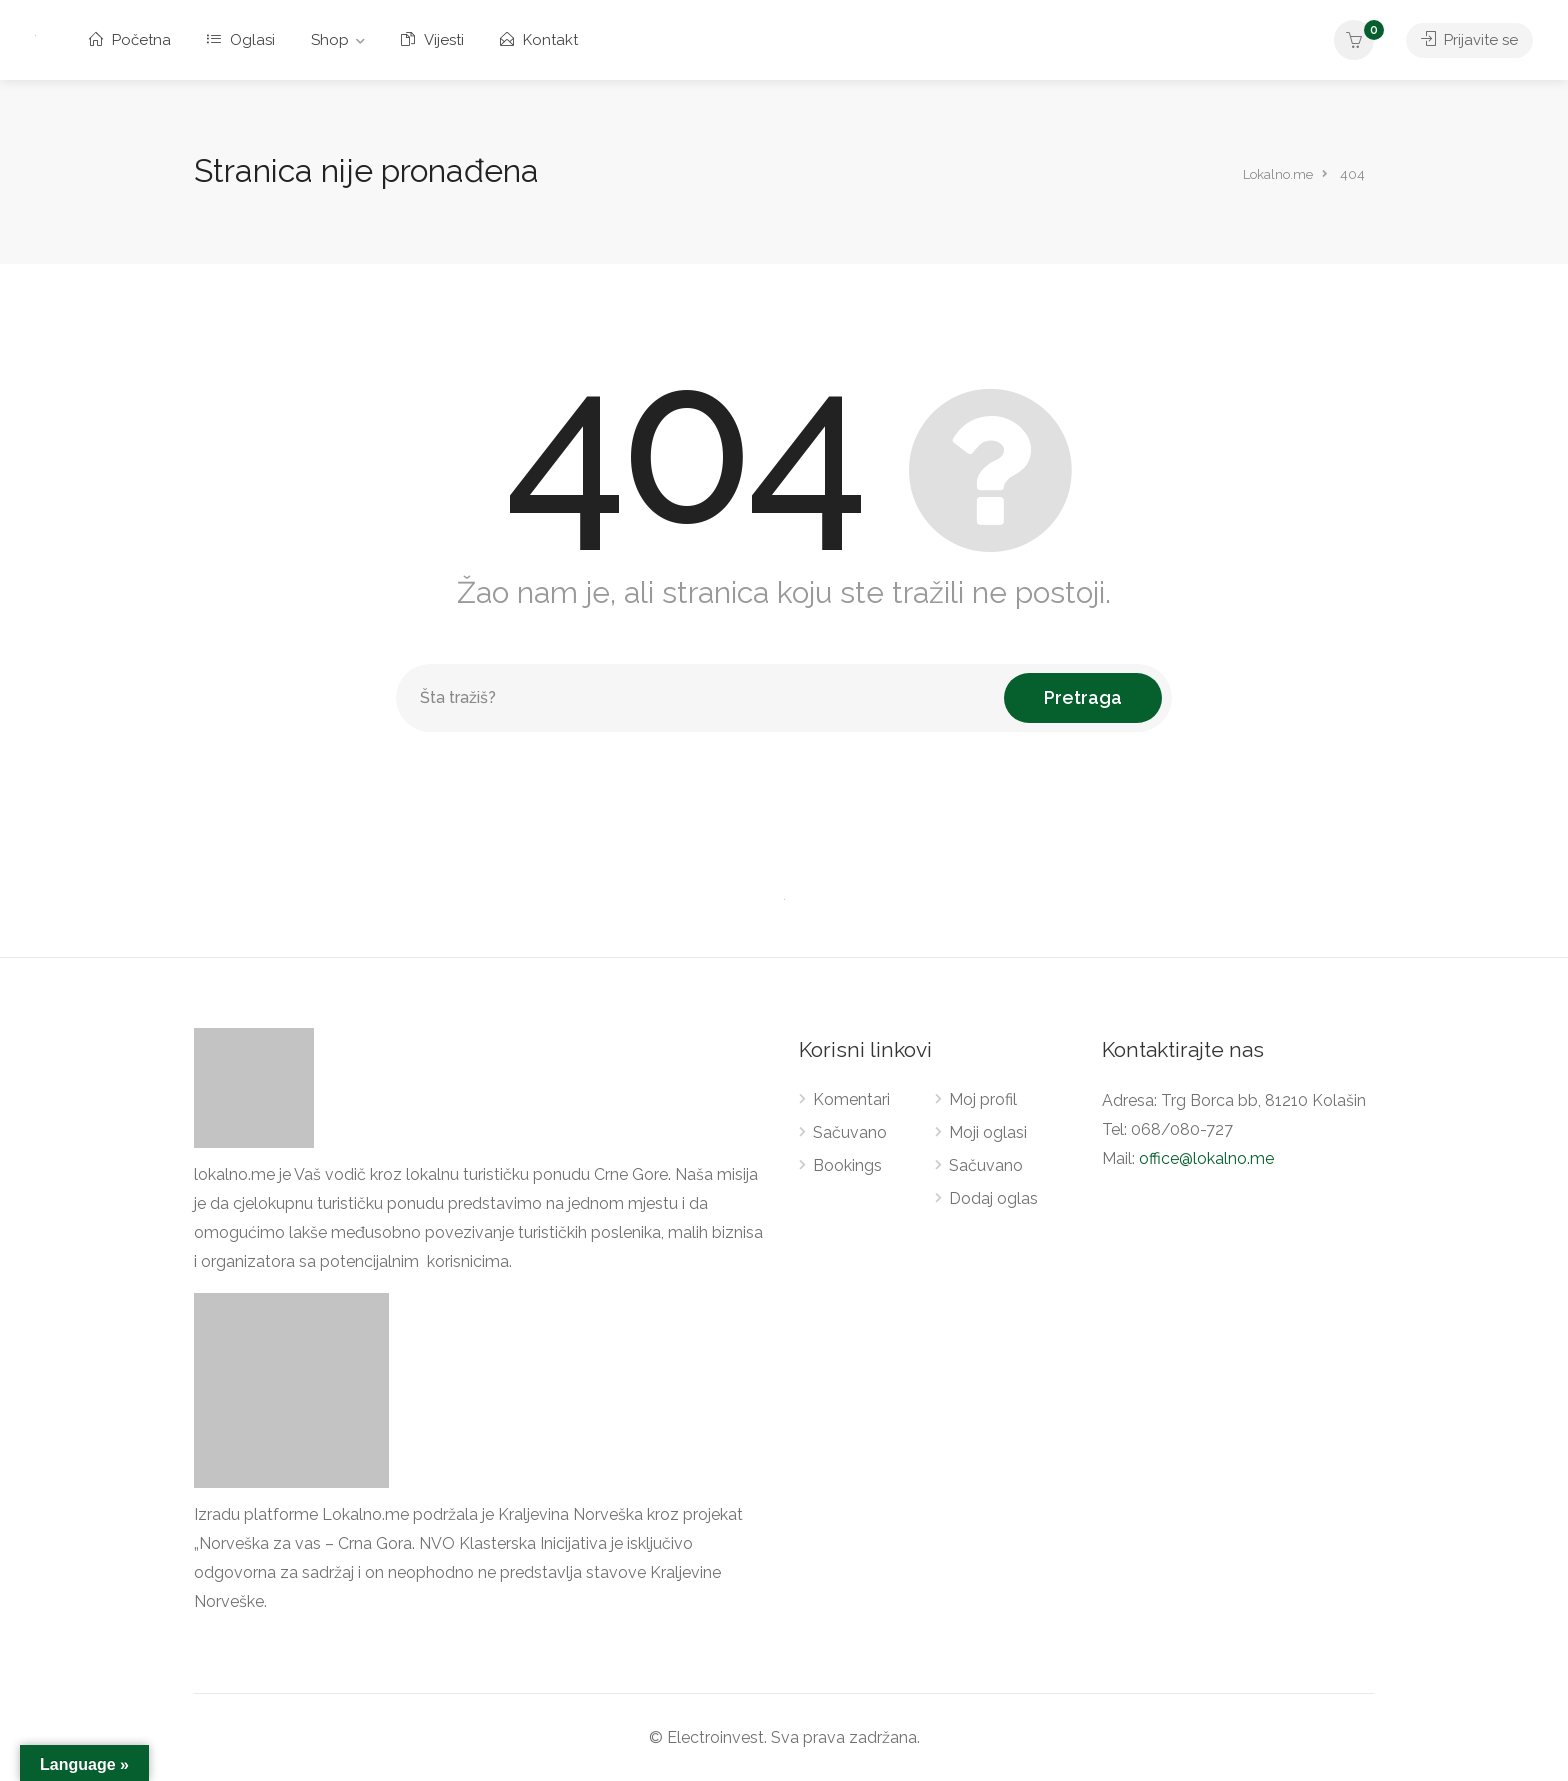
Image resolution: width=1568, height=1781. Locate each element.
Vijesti (432, 40)
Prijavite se (1469, 40)
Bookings (847, 1165)
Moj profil (983, 1099)
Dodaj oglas (993, 1198)
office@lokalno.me (1206, 1158)
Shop (330, 40)
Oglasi (241, 40)
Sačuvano (850, 1132)
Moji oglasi (988, 1132)
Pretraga (1083, 697)
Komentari (851, 1099)
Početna (130, 40)
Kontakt (539, 40)
